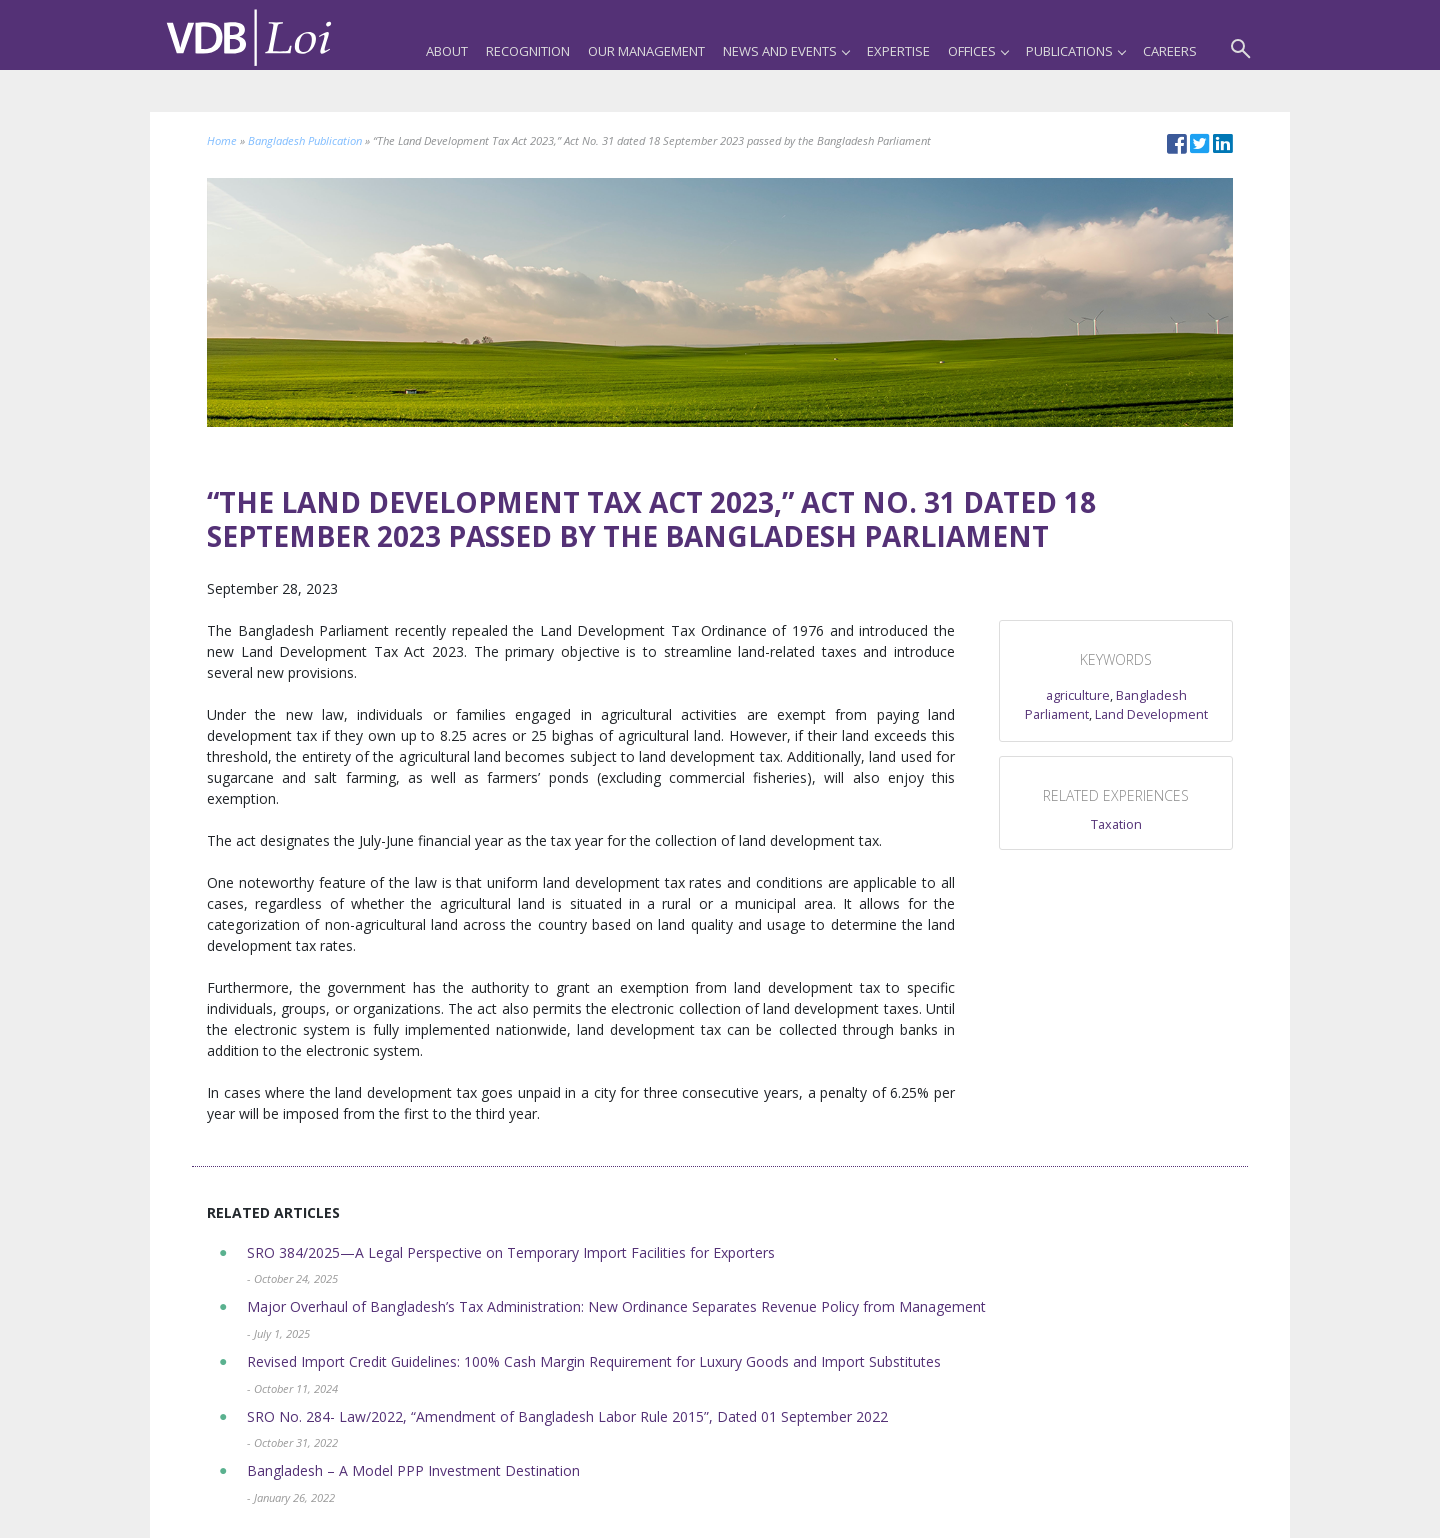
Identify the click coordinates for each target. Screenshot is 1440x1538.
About (447, 51)
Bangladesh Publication (305, 140)
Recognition (528, 51)
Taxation (1116, 824)
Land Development (1151, 714)
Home (222, 140)
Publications (1075, 51)
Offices (978, 51)
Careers (1170, 51)
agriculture (1078, 695)
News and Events (786, 51)
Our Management (646, 51)
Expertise (898, 51)
